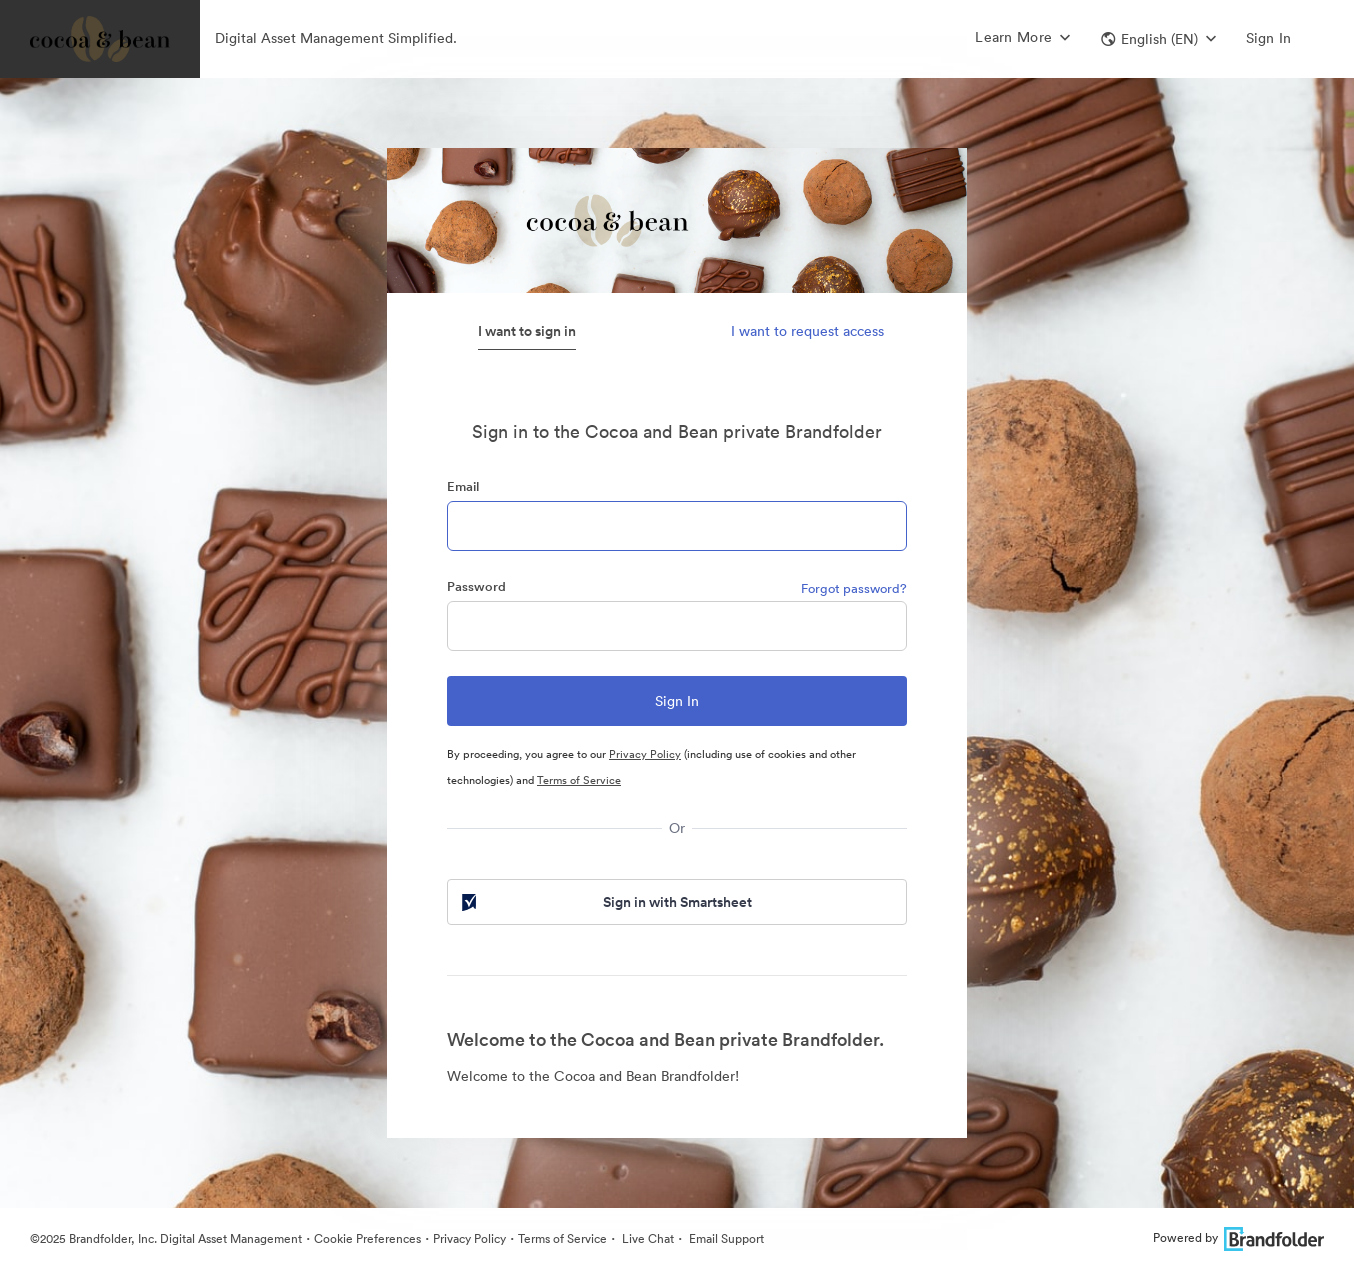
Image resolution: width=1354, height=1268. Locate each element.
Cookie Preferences (367, 1238)
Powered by (1238, 1237)
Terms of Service (579, 780)
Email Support (725, 1238)
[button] (1158, 39)
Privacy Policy (645, 754)
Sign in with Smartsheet (605, 902)
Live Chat (646, 1238)
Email (463, 486)
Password (476, 586)
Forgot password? (854, 588)
